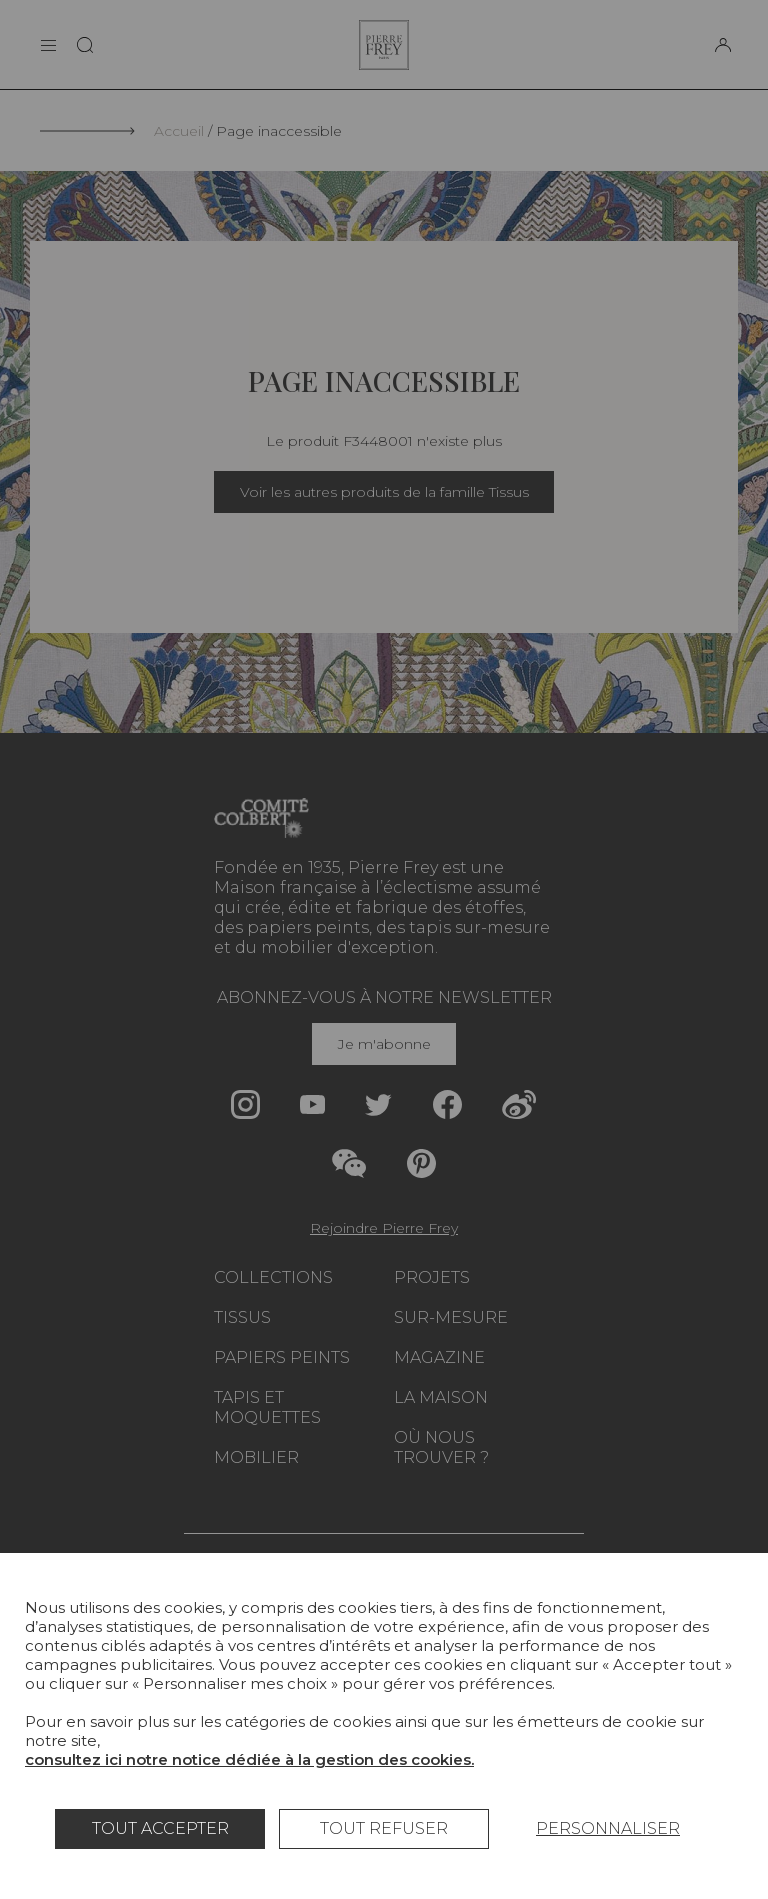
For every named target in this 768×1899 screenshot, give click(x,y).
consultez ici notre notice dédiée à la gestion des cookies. (249, 1759)
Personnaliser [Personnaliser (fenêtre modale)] (608, 1828)
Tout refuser (384, 1828)
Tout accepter (160, 1828)
